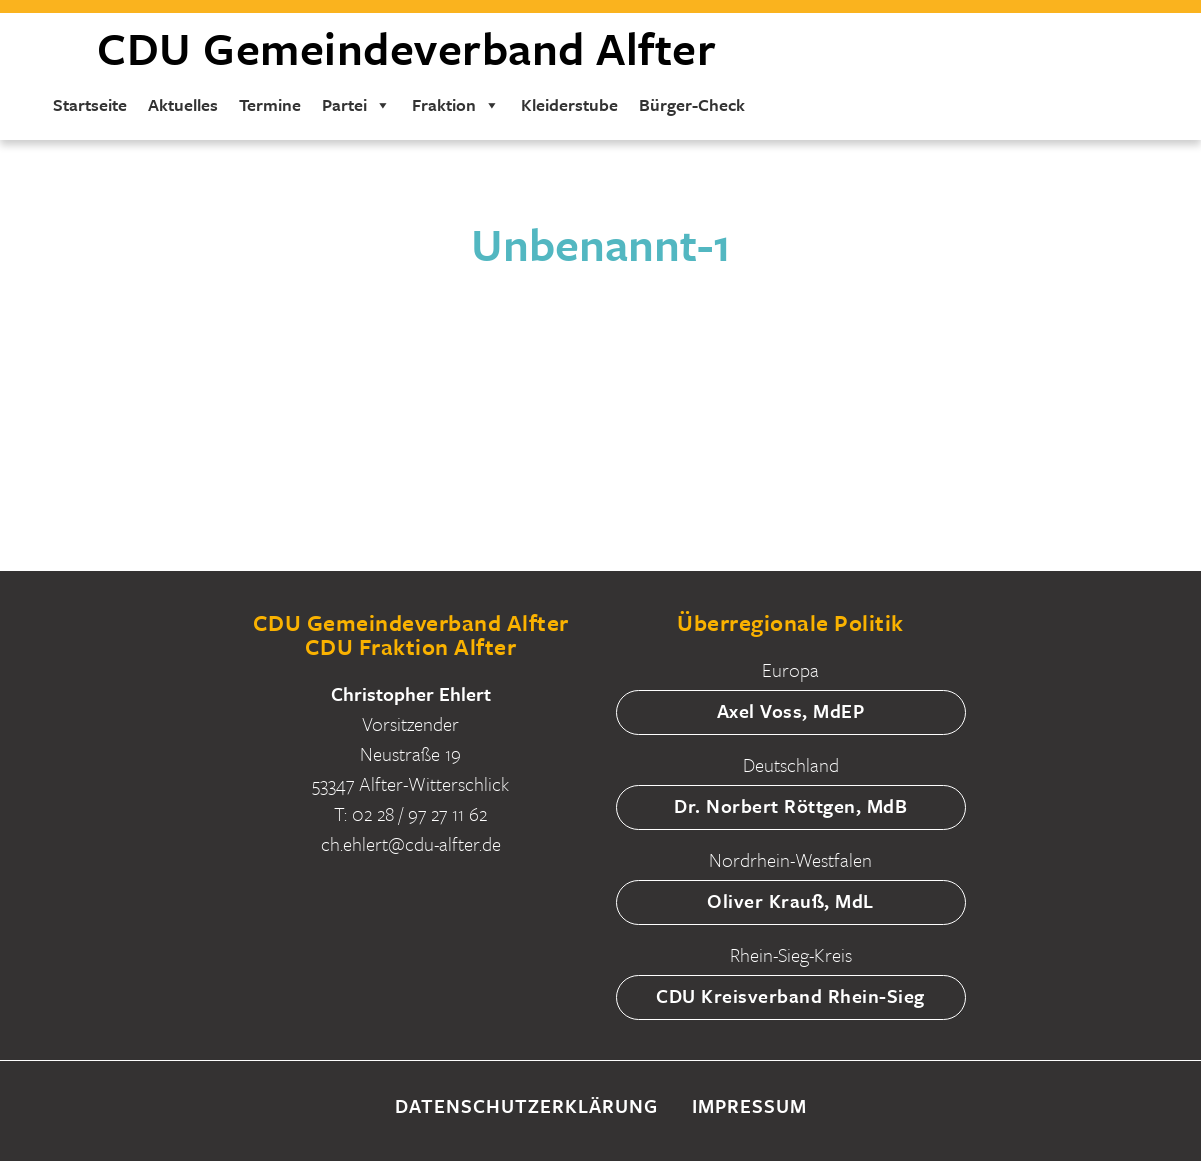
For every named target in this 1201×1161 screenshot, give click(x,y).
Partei (356, 104)
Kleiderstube (569, 104)
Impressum (749, 1105)
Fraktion (456, 104)
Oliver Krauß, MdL (790, 900)
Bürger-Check (692, 104)
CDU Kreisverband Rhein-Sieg (790, 995)
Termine (270, 104)
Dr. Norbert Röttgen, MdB (790, 805)
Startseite (90, 104)
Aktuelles (183, 104)
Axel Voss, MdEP (791, 710)
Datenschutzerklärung (526, 1105)
